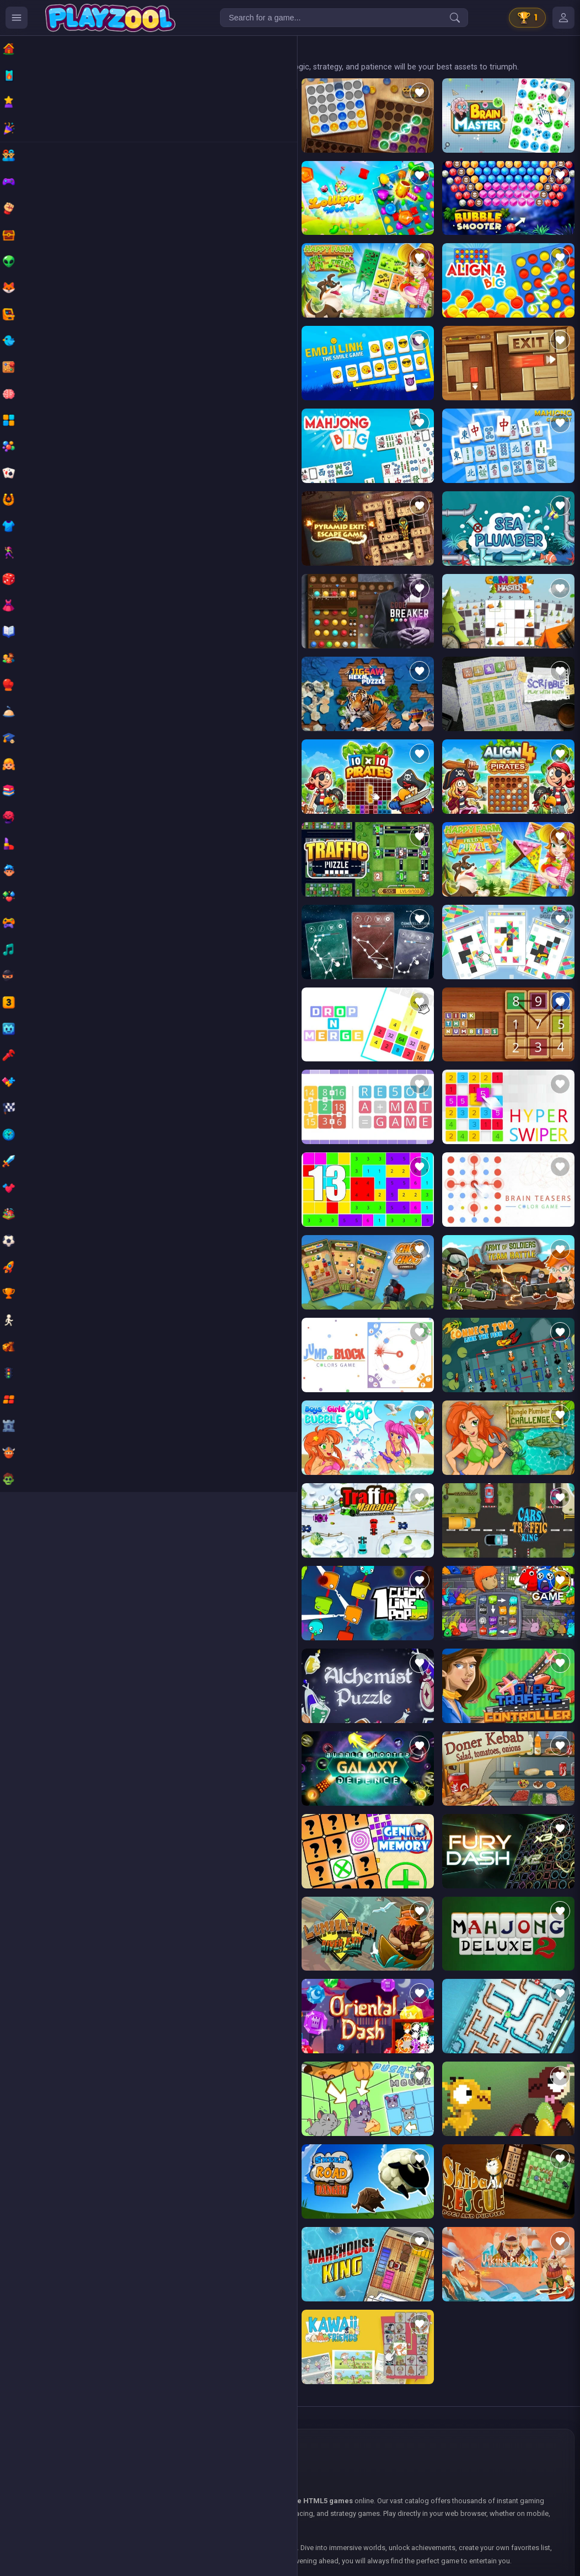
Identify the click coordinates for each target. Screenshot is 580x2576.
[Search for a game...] (344, 17)
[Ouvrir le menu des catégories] (17, 18)
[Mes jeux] (563, 18)
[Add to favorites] (154, 93)
